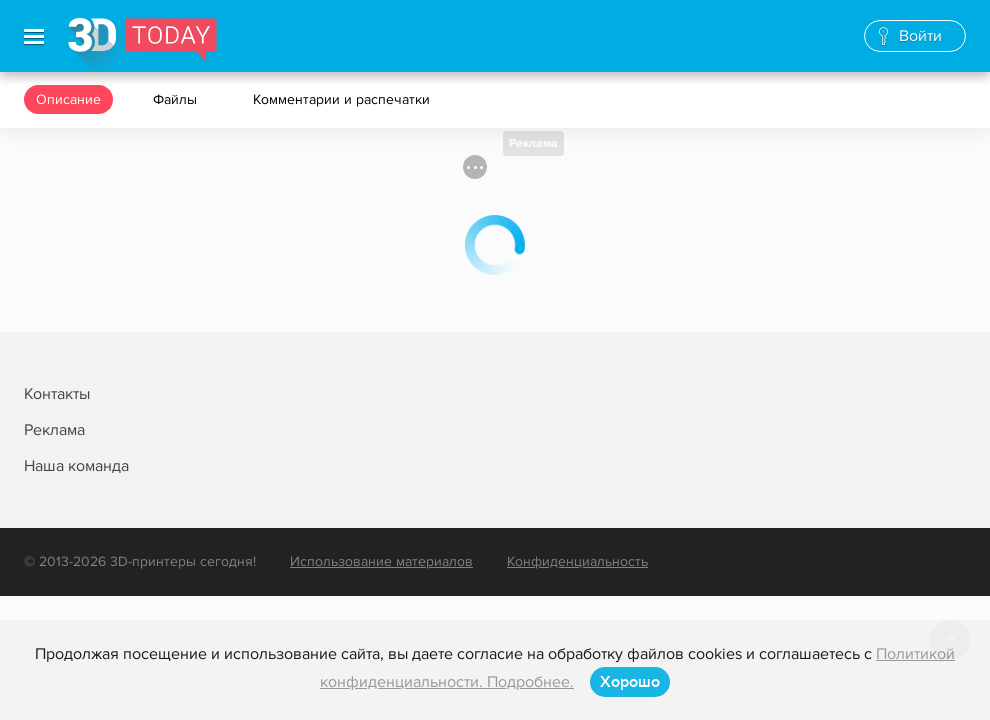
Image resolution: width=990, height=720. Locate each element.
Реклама (533, 143)
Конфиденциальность (577, 561)
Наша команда (76, 466)
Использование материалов (381, 561)
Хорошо (630, 682)
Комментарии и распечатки (343, 99)
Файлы (177, 99)
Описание (68, 99)
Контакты (57, 394)
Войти (920, 36)
